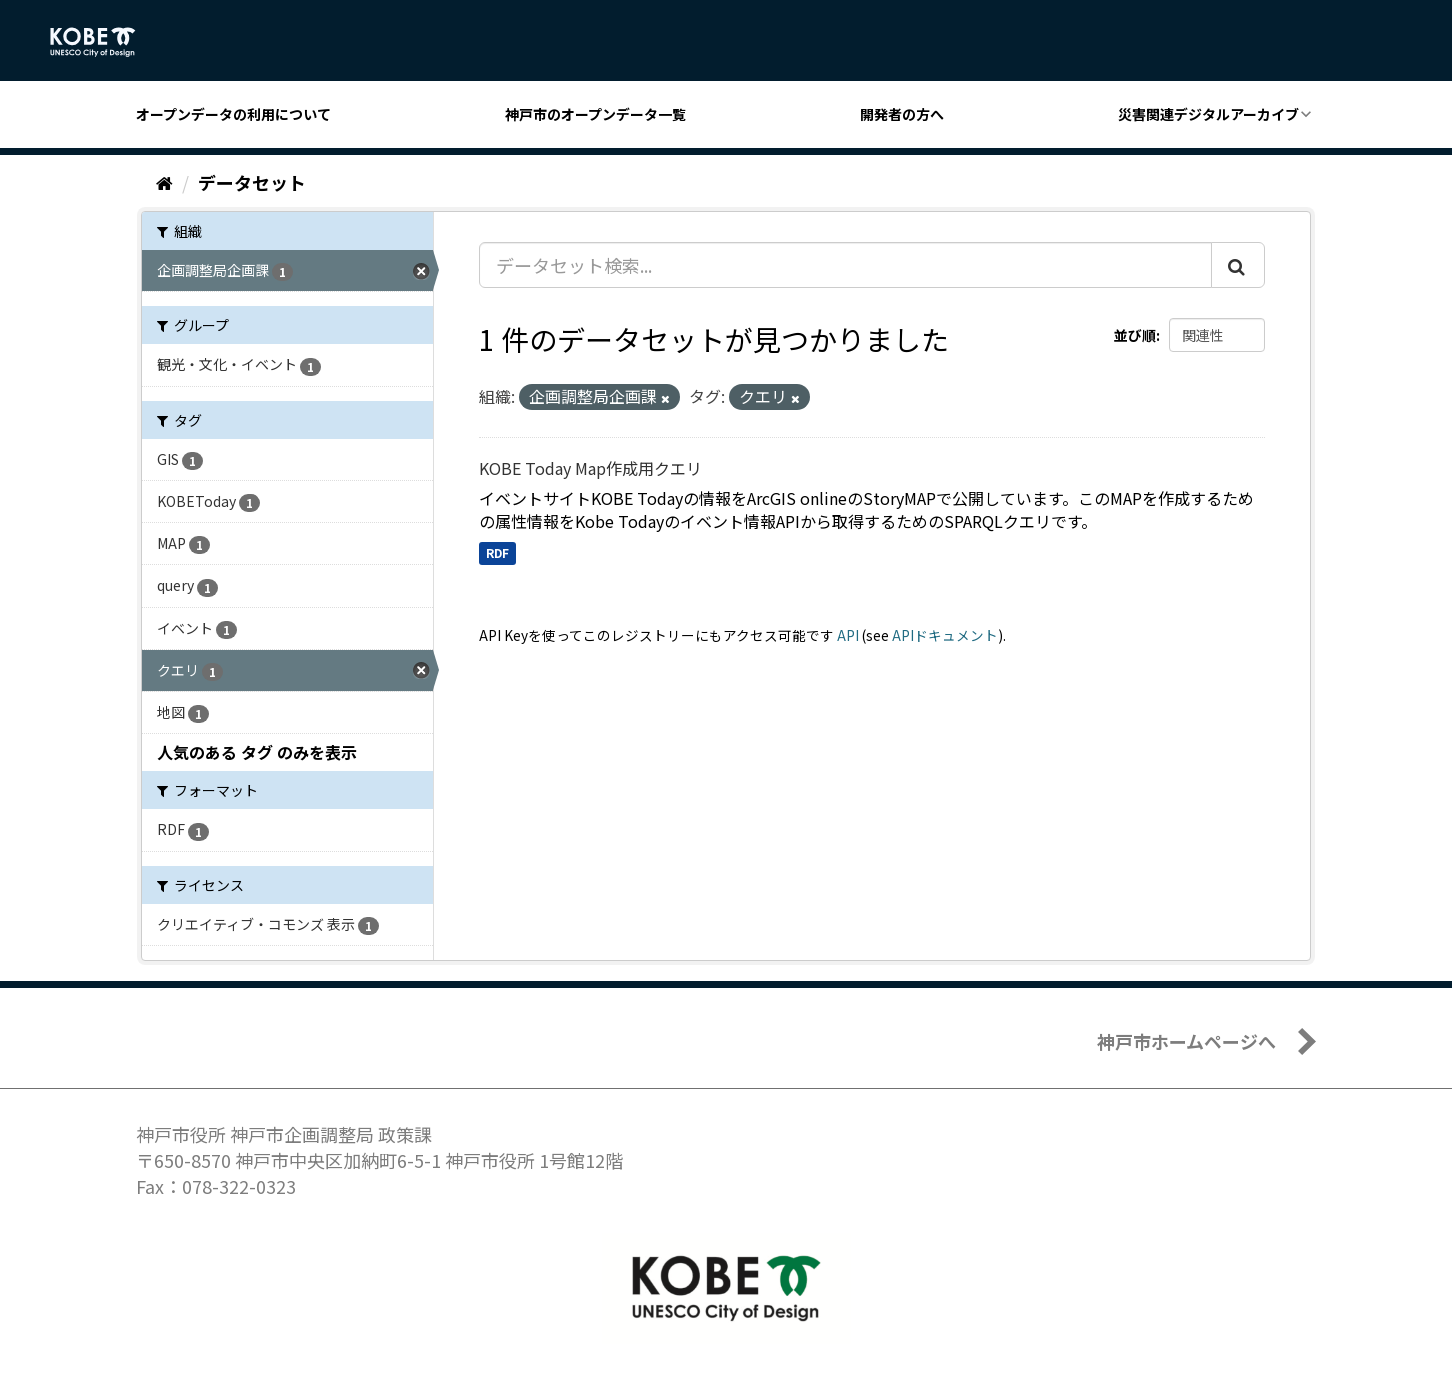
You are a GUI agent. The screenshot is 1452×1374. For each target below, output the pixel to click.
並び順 (1135, 335)
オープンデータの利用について (233, 114)
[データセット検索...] (845, 265)
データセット (252, 182)
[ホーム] (164, 182)
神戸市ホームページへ (1186, 1041)
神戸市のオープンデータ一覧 (595, 114)
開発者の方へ (902, 114)
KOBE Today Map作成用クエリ (590, 468)
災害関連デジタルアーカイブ (1208, 114)
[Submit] (1238, 265)
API (848, 635)
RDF (497, 552)
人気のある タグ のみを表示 (257, 752)
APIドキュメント (945, 635)
